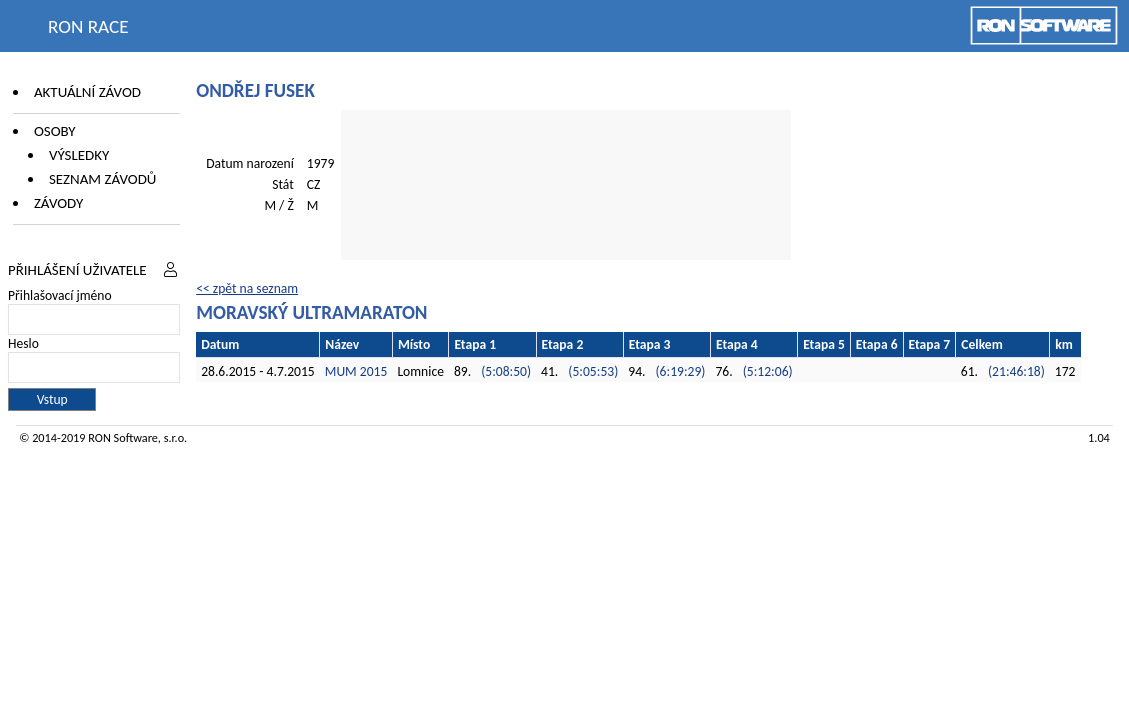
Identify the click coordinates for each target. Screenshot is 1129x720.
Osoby (55, 131)
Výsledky (79, 155)
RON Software (123, 437)
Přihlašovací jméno (60, 295)
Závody (58, 203)
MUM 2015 (356, 371)
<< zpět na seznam (247, 288)
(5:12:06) (768, 371)
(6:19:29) (681, 371)
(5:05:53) (593, 371)
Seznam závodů (102, 179)
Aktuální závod (87, 92)
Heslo (23, 343)
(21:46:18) (1016, 371)
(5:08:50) (506, 371)
